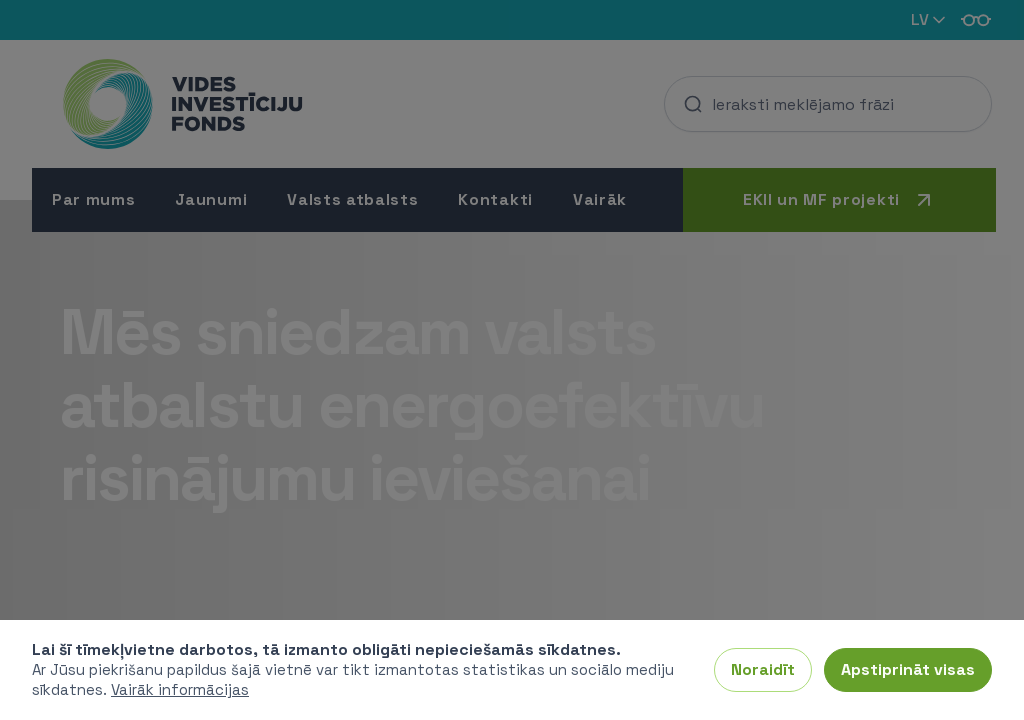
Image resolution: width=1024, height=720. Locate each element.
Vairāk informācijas (180, 689)
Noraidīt (763, 669)
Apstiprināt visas (908, 669)
